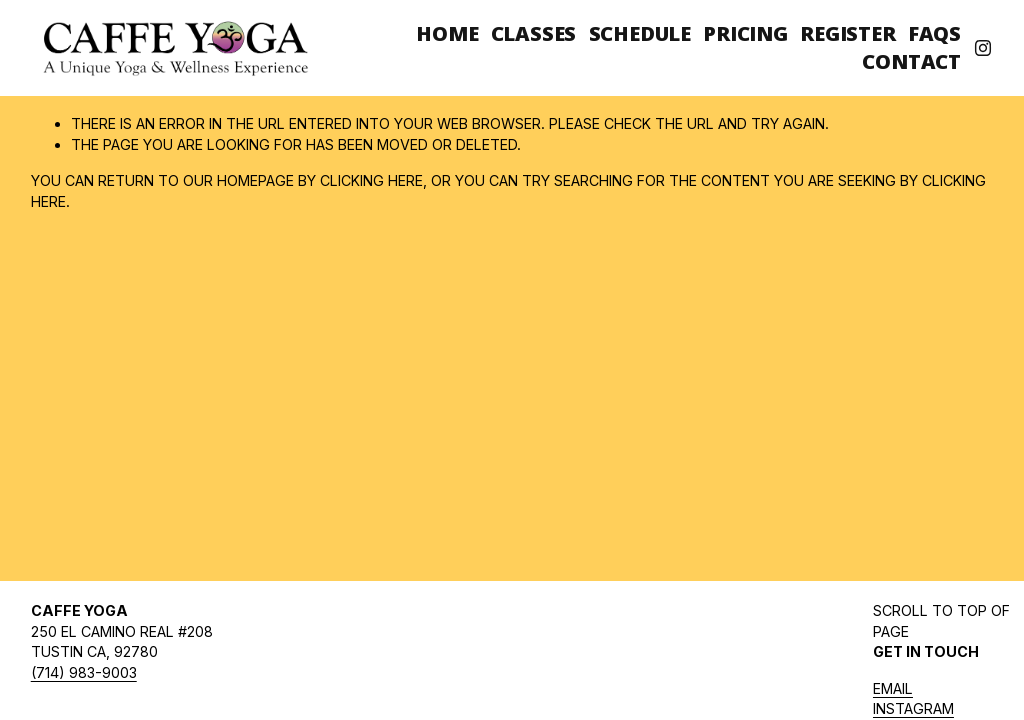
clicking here (371, 180)
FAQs (934, 33)
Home (447, 33)
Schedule (640, 33)
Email (893, 688)
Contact (911, 61)
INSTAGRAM (913, 708)
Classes (534, 33)
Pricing (745, 33)
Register (847, 33)
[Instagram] (983, 48)
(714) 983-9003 (84, 672)
